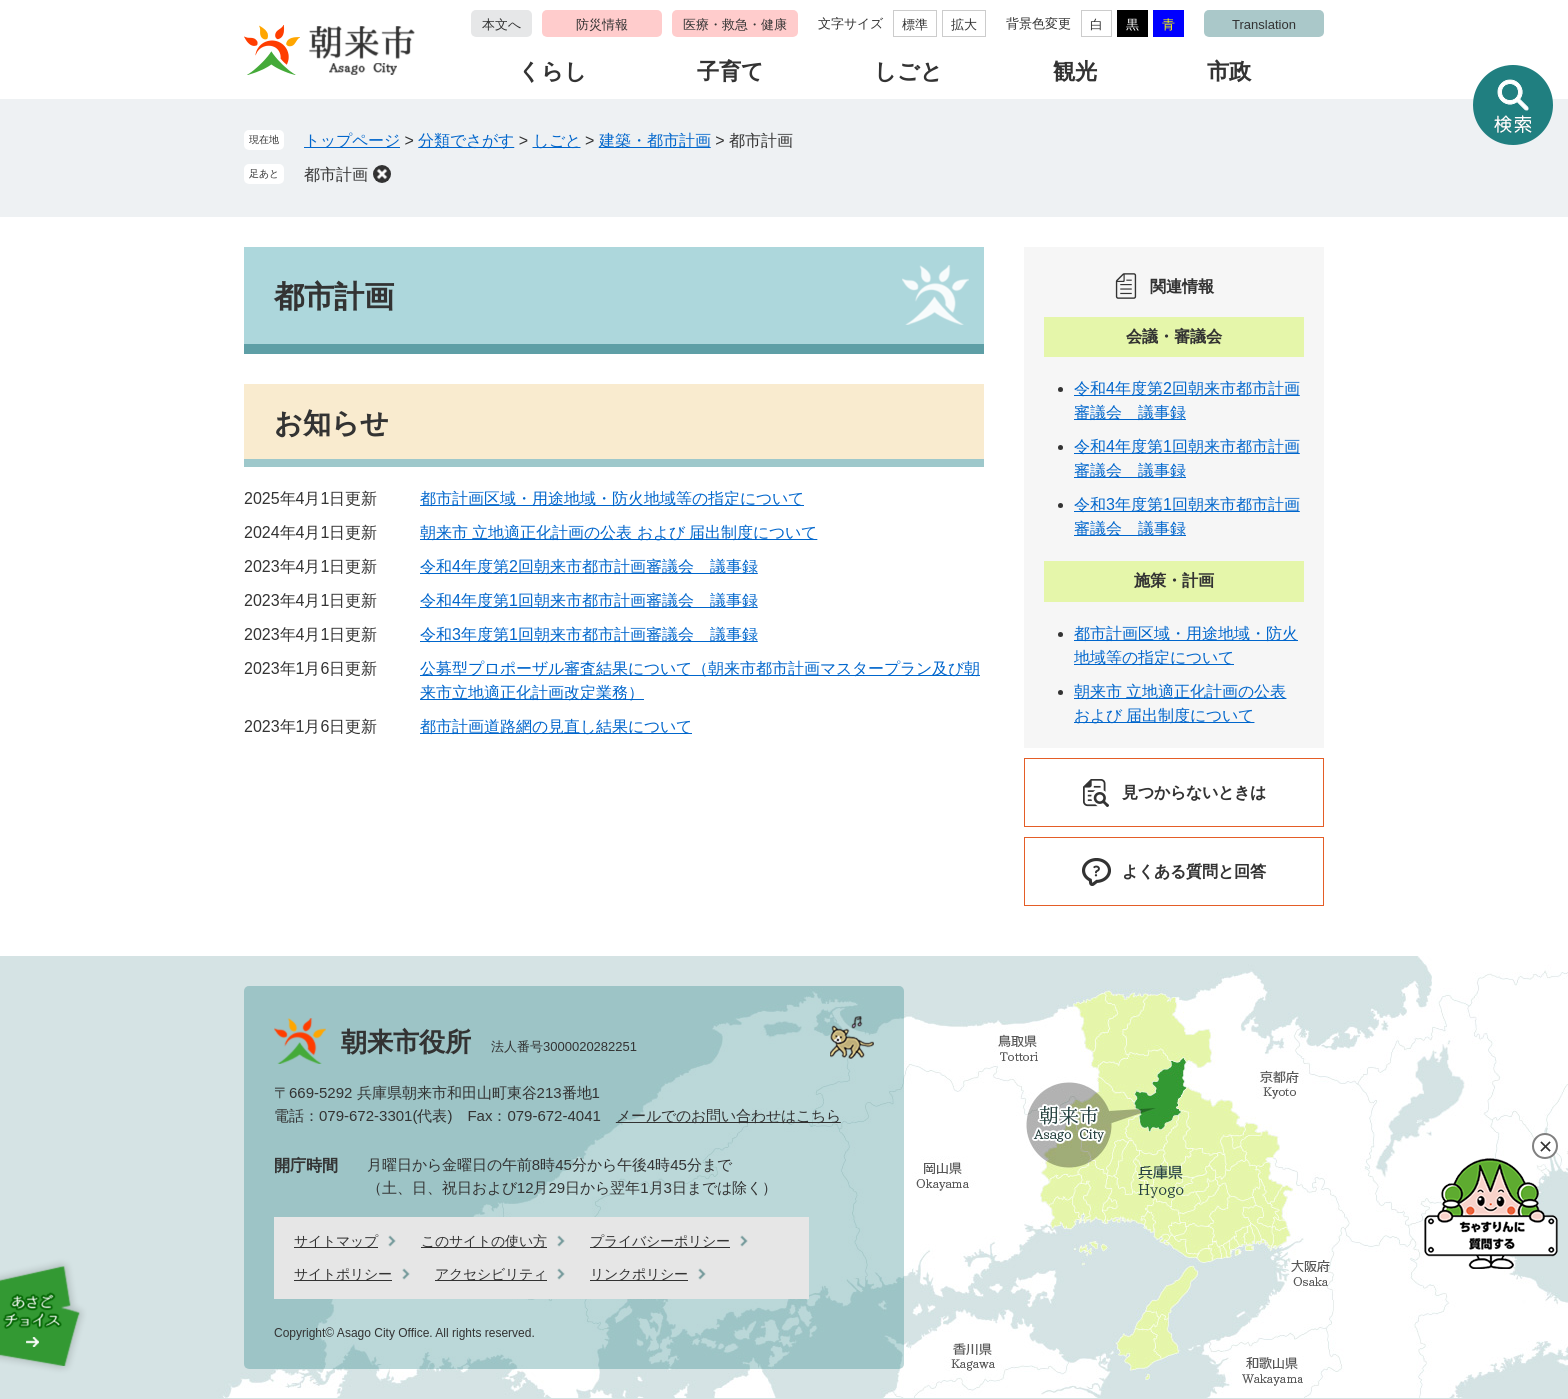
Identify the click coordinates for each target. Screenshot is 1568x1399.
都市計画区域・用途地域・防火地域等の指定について (612, 498)
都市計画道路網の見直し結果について (556, 726)
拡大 (964, 24)
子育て (730, 71)
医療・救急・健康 (735, 24)
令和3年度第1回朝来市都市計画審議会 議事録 (589, 634)
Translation (1264, 24)
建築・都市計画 (655, 140)
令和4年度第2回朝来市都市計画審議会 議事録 (589, 566)
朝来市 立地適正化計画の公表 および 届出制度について (618, 532)
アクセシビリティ (491, 1274)
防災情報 (602, 24)
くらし (552, 71)
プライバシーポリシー (660, 1241)
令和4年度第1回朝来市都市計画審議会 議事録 (589, 600)
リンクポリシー (639, 1274)
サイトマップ (336, 1241)
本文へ (501, 24)
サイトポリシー (343, 1274)
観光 (1075, 71)
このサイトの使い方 (484, 1241)
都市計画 (336, 174)
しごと (908, 71)
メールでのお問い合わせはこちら (728, 1115)
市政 (1229, 71)
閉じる (1545, 1146)
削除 (382, 174)
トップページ (352, 140)
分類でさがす (466, 140)
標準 (915, 24)
